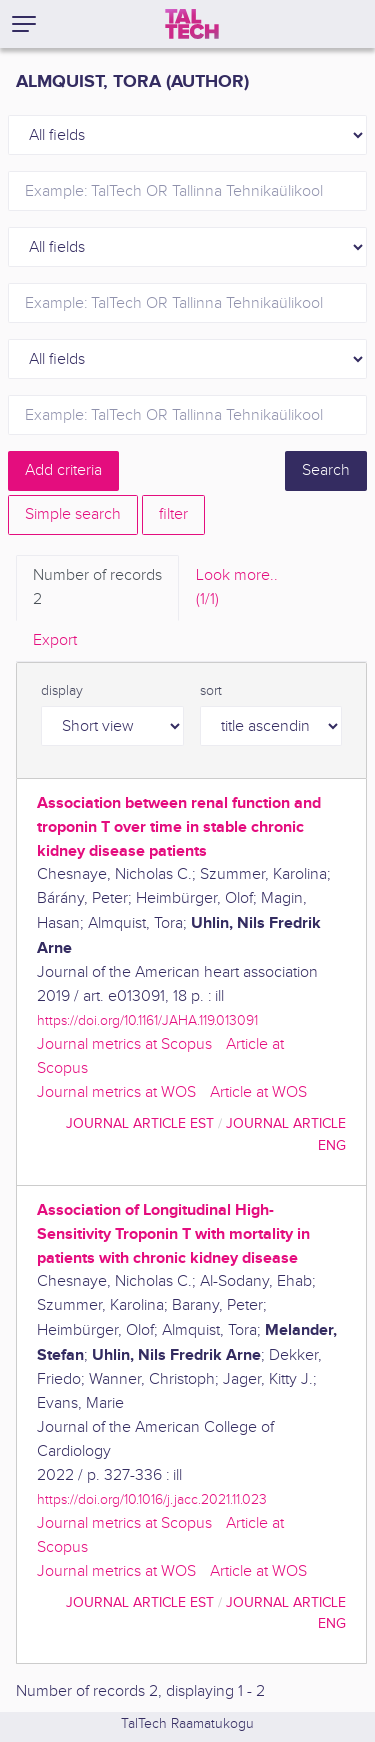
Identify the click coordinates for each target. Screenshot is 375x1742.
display (62, 691)
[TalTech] (192, 24)
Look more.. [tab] (237, 589)
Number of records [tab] (97, 589)
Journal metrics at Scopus (124, 1044)
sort (211, 691)
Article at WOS (258, 1092)
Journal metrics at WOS (116, 1092)
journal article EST (140, 1123)
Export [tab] (55, 640)
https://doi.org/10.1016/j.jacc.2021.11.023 (152, 1499)
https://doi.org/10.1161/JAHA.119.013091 (147, 1020)
